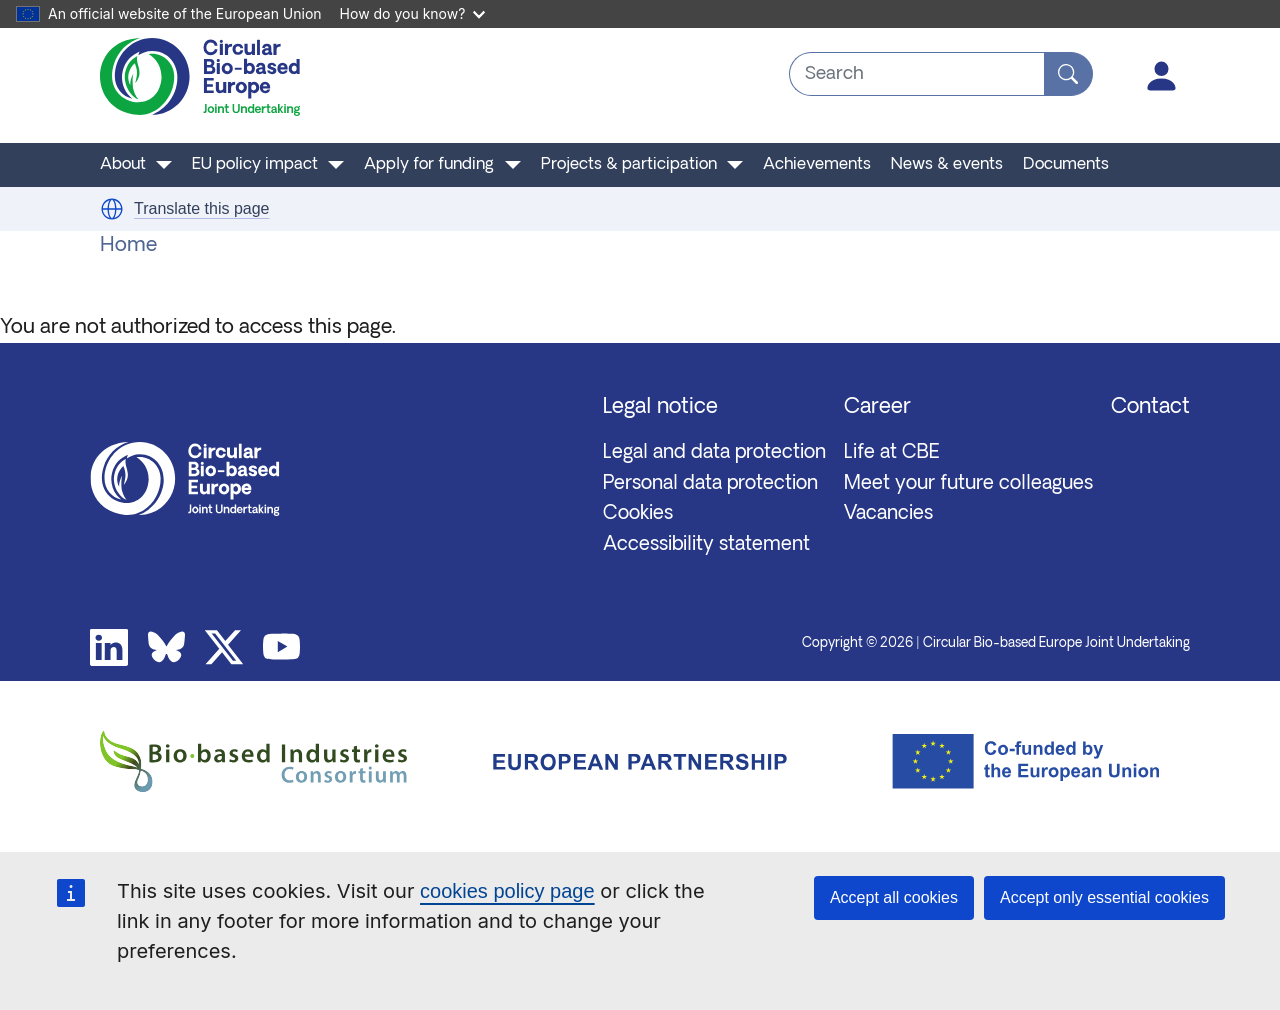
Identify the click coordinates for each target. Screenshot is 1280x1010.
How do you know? (413, 13)
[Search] (1068, 74)
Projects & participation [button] (629, 165)
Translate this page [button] (201, 208)
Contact (1150, 407)
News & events (947, 165)
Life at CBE (892, 453)
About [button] (123, 165)
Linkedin (109, 648)
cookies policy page (507, 891)
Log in (1162, 76)
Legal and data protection (714, 453)
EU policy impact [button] (255, 165)
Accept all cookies (894, 897)
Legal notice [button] (660, 407)
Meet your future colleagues (968, 484)
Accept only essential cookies (1104, 897)
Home (128, 246)
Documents (1066, 165)
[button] (112, 209)
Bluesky (167, 648)
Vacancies (888, 514)
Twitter (224, 648)
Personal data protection (710, 484)
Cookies (638, 514)
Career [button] (877, 407)
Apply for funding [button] (429, 165)
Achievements (817, 165)
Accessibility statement (706, 545)
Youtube (282, 648)
